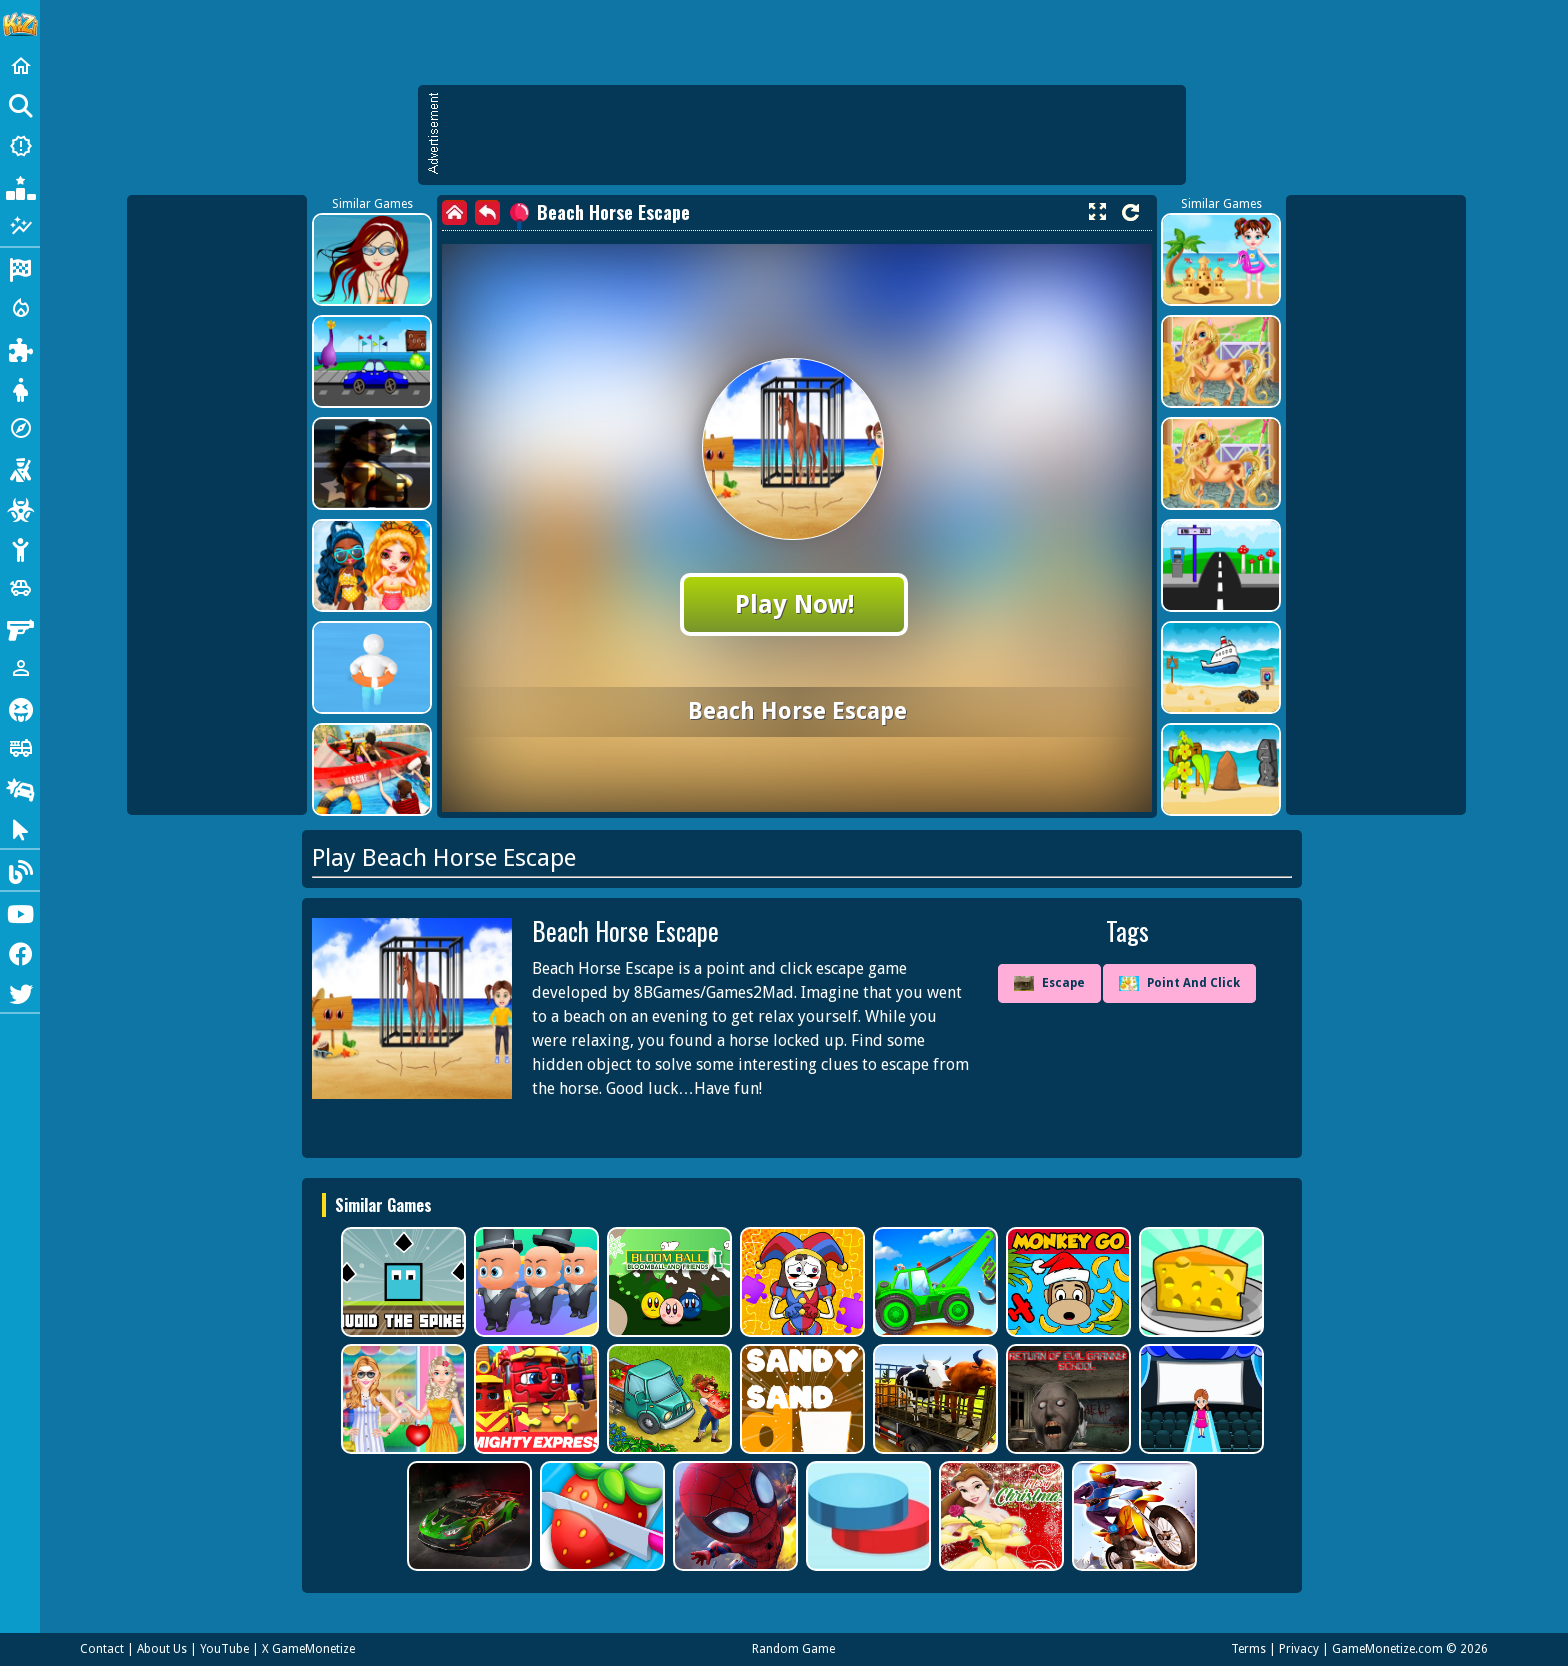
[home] (454, 212)
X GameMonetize (308, 1649)
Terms (1248, 1649)
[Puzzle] (20, 348)
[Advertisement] (812, 135)
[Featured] (20, 226)
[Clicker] (20, 828)
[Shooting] (20, 468)
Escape (1049, 984)
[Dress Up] (20, 388)
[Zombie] (20, 508)
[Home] (20, 66)
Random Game (793, 1649)
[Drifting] (20, 788)
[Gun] (20, 628)
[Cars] (20, 588)
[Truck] (20, 748)
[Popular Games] (20, 186)
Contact (102, 1649)
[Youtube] (20, 912)
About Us (162, 1649)
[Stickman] (20, 548)
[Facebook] (20, 952)
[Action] (20, 308)
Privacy (1299, 1649)
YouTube (224, 1649)
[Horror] (20, 708)
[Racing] (20, 268)
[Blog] (20, 870)
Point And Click (1179, 983)
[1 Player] (20, 668)
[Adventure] (20, 428)
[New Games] (20, 146)
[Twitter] (20, 992)
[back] (487, 212)
